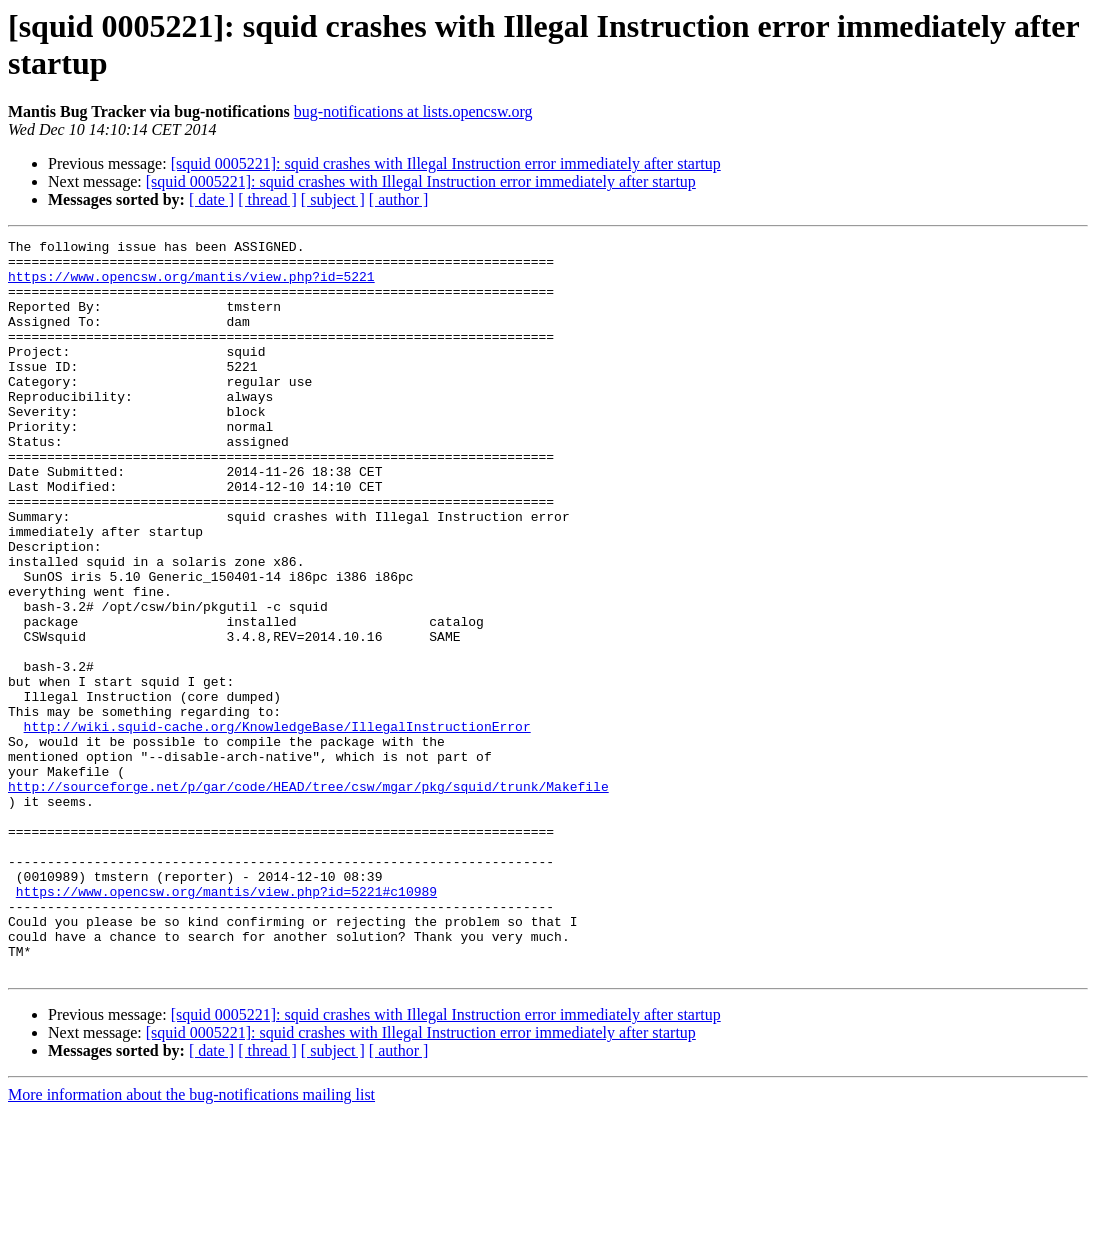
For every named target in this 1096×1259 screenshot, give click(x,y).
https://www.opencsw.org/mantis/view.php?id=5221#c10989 (226, 1023)
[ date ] (211, 199)
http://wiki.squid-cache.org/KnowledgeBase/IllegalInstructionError (277, 825)
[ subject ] (333, 199)
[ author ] (399, 199)
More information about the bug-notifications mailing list (191, 1241)
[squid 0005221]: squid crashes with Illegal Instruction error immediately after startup (446, 163)
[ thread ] (267, 199)
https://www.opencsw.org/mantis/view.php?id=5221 (191, 285)
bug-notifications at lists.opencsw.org (413, 111)
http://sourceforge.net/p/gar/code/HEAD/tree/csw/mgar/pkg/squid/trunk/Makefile (308, 897)
